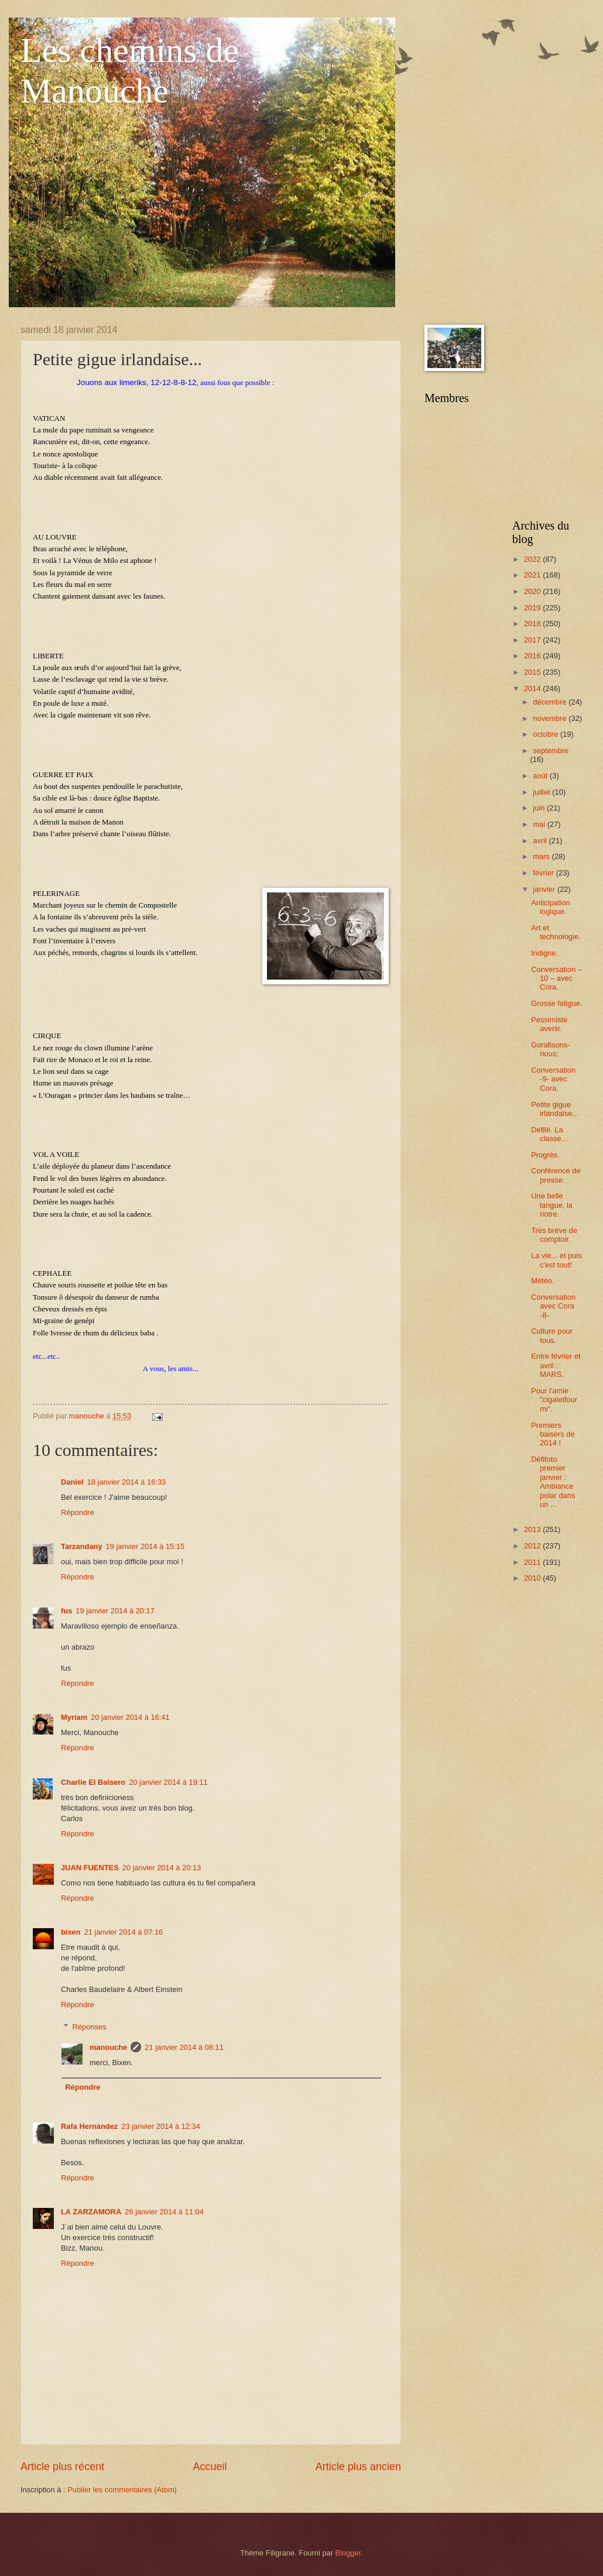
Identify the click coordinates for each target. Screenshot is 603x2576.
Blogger (348, 2552)
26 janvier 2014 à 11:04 (164, 2211)
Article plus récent (62, 2466)
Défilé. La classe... (549, 1134)
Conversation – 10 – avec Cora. (556, 978)
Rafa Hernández (89, 2126)
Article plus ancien (358, 2466)
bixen (71, 1932)
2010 (533, 1578)
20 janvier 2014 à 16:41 (130, 1717)
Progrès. (545, 1154)
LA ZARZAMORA (91, 2211)
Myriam (74, 1717)
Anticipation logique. (550, 907)
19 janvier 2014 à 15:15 (145, 1546)
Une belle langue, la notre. (552, 1204)
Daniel (72, 1482)
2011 (533, 1562)
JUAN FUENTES (90, 1867)
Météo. (542, 1280)
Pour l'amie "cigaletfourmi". (554, 1399)
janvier (545, 889)
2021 (533, 575)
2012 (533, 1545)
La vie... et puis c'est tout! (556, 1260)
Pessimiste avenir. (549, 1024)
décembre (550, 702)
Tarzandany (81, 1546)
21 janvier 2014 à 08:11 (184, 2047)
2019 (533, 607)
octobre (546, 734)
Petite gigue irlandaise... (554, 1109)
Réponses (90, 2026)
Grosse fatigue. (556, 1003)
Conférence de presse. (555, 1175)
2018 (533, 623)
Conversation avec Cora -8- (553, 1306)
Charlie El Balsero (93, 1782)
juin (540, 807)
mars (542, 856)
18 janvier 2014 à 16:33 (126, 1482)
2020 (533, 591)
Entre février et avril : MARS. (555, 1365)
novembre (550, 718)
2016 (533, 655)
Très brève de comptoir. (554, 1235)
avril (541, 840)
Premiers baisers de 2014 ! (552, 1434)
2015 (533, 672)
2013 (533, 1529)
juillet (542, 792)
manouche (108, 2047)
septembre (550, 750)
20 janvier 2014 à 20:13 (161, 1867)
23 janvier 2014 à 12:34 (160, 2126)
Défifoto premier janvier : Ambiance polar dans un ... (553, 1482)
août (541, 775)
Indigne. (544, 953)
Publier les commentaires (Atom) (122, 2489)
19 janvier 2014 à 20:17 (115, 1610)
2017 (533, 640)
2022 (533, 559)
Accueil (210, 2466)
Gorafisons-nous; (550, 1049)
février (544, 872)
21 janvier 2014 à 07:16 (123, 1932)
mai (540, 824)
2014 (533, 688)
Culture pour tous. (552, 1335)
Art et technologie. (555, 932)
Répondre (77, 1512)
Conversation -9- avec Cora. (553, 1079)
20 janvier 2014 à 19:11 (168, 1782)
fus (66, 1610)
